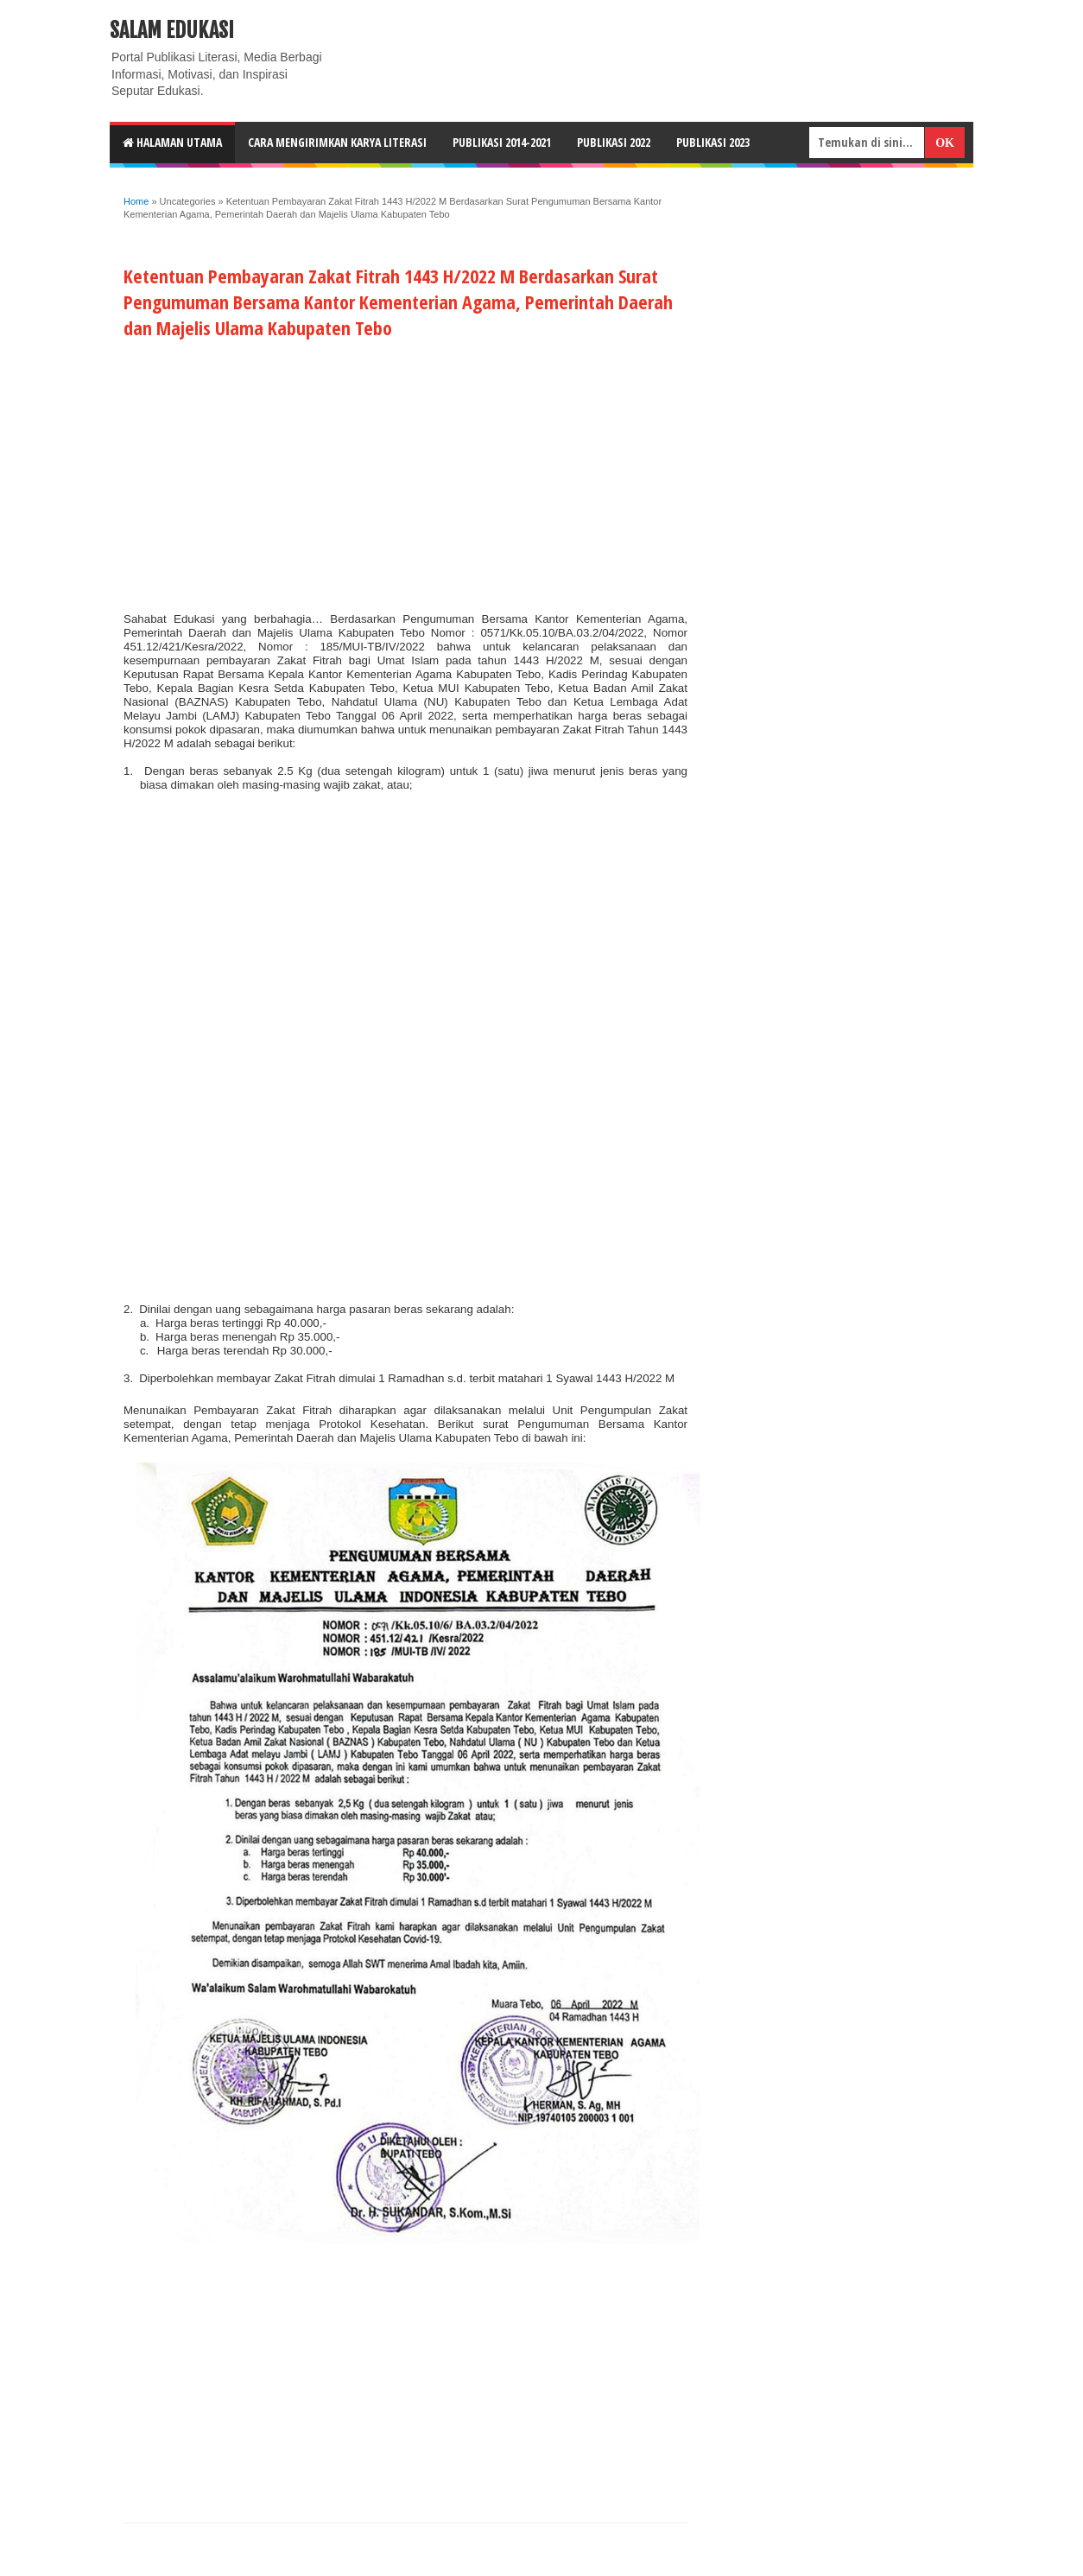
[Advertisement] (405, 472)
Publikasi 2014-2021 (502, 142)
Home (136, 201)
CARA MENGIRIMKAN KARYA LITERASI (337, 142)
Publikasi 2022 (613, 142)
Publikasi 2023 (713, 142)
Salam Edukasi (172, 30)
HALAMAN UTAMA (172, 142)
